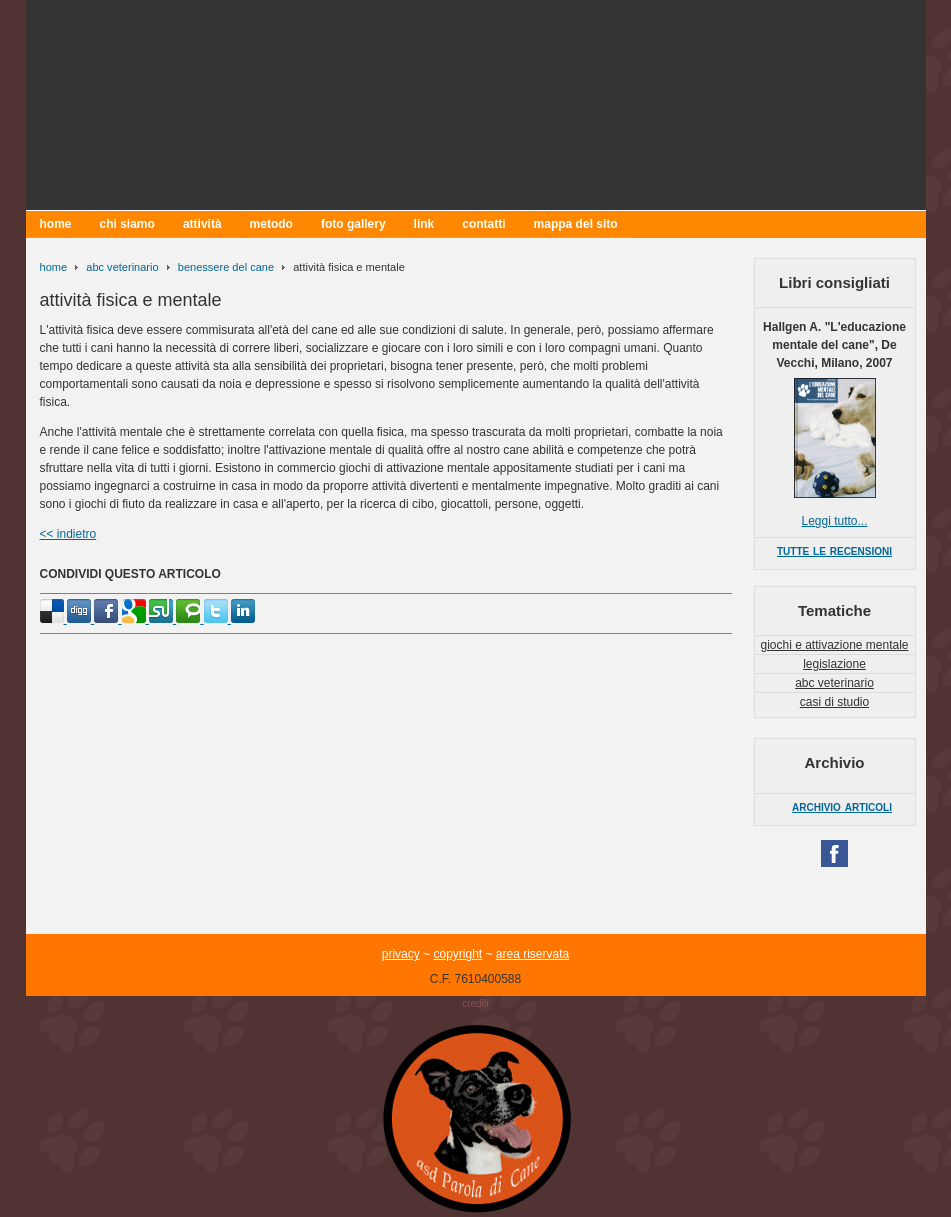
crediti (475, 1003)
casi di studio (834, 702)
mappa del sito (576, 224)
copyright (457, 954)
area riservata (532, 954)
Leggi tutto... (834, 521)
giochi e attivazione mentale (834, 645)
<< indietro (68, 534)
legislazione (834, 664)
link (424, 224)
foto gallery (353, 224)
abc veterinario (122, 267)
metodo (271, 224)
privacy (401, 954)
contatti (483, 224)
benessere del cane (226, 267)
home (56, 224)
